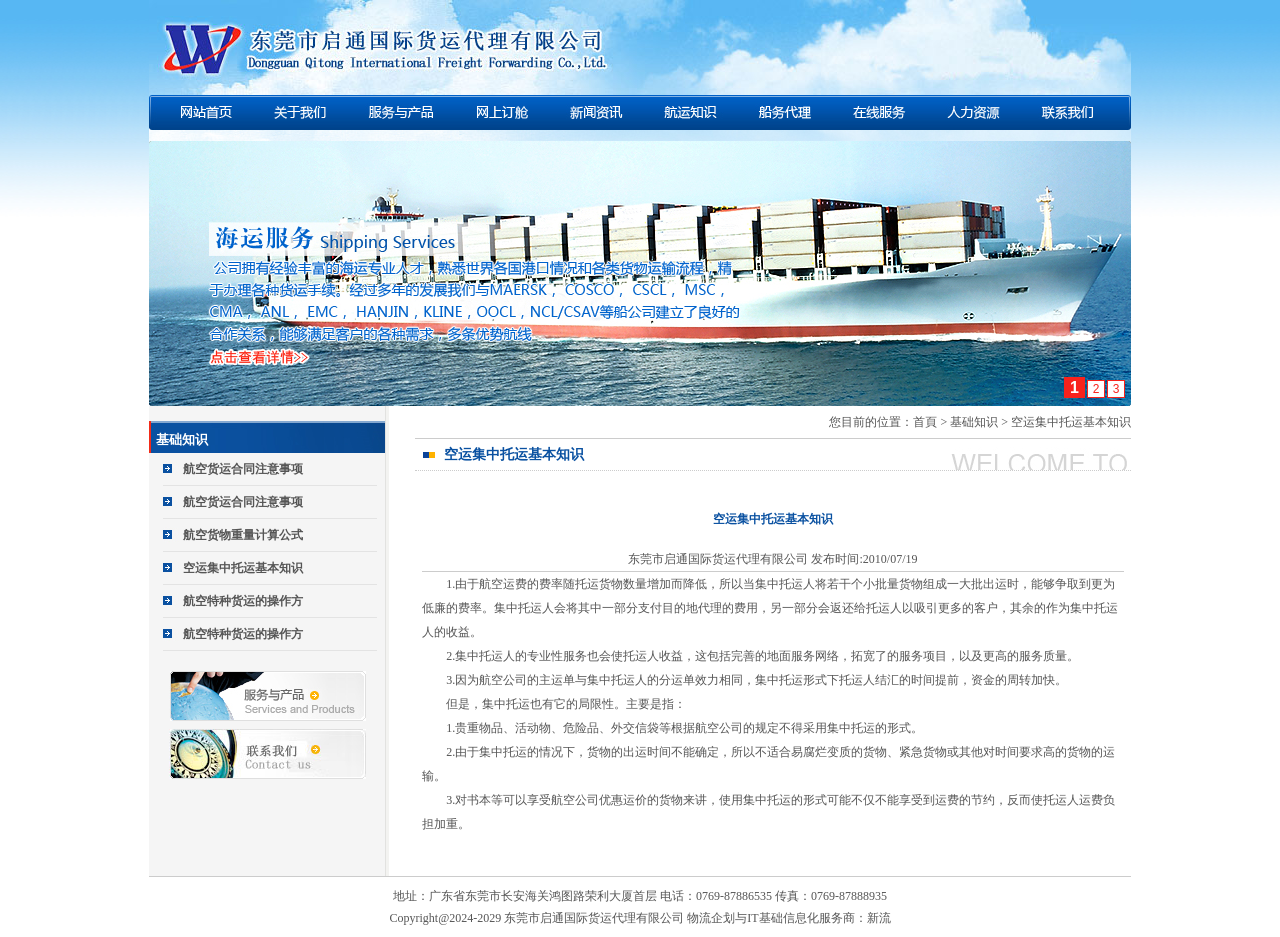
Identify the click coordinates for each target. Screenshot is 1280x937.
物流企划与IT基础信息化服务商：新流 (788, 918)
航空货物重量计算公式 (243, 535)
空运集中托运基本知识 (243, 568)
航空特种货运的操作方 (243, 601)
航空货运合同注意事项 (243, 469)
